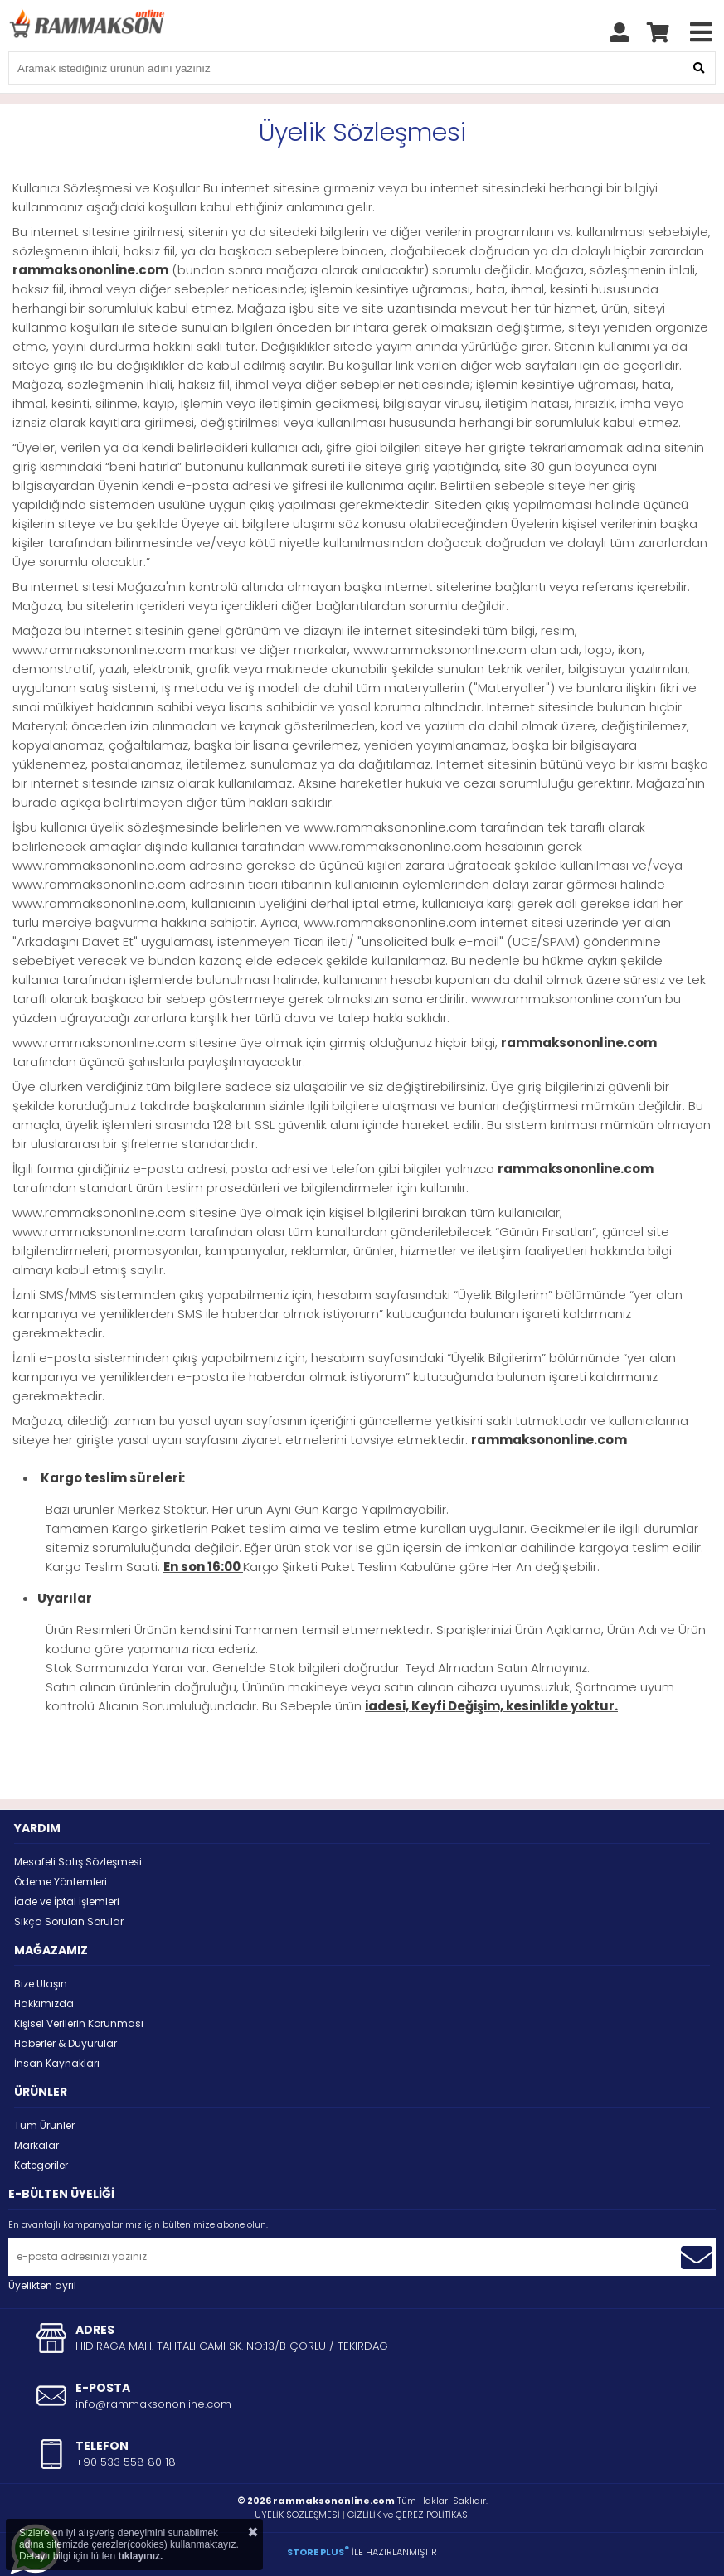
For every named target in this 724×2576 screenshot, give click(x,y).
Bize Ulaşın (40, 1984)
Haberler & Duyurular (65, 2043)
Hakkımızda (44, 2003)
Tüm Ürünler (44, 2125)
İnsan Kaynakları (57, 2063)
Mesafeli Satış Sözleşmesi (78, 1862)
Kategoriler (41, 2165)
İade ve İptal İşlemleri (66, 1901)
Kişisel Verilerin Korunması (78, 2023)
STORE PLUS (318, 2552)
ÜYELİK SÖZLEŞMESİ (297, 2514)
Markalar (36, 2145)
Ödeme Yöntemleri (60, 1882)
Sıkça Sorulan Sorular (69, 1921)
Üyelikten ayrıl (42, 2285)
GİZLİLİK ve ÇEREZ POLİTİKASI (408, 2514)
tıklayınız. (140, 2556)
